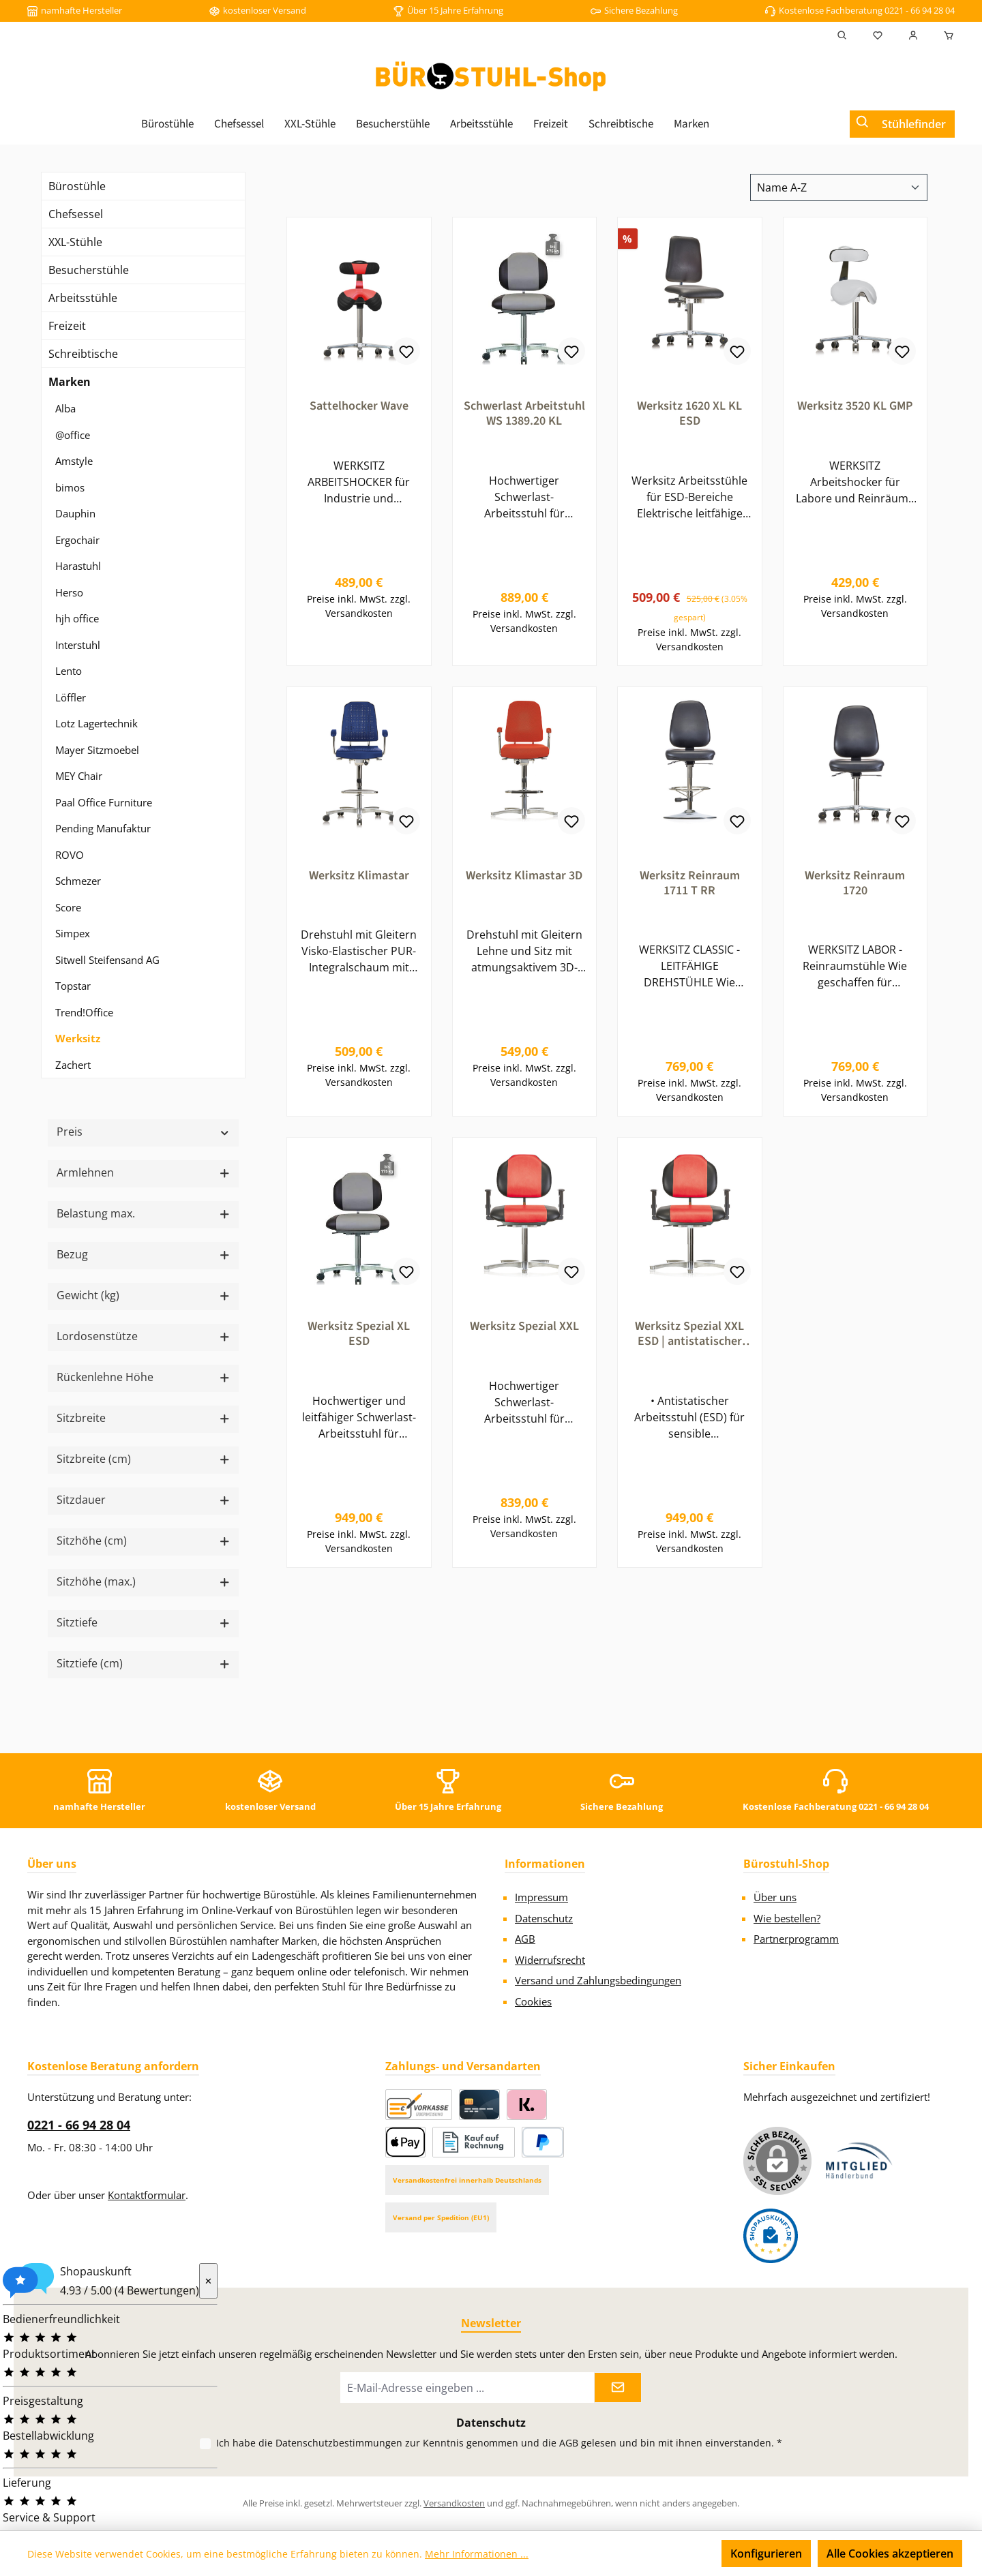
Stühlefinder (914, 124)
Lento (68, 671)
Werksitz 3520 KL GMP (854, 406)
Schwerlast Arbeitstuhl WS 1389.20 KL (524, 414)
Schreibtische (83, 353)
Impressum (541, 1897)
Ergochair (77, 540)
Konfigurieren (766, 2553)
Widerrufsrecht (550, 1960)
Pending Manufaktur (103, 828)
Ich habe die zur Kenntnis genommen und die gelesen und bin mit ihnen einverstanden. (499, 2442)
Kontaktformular (146, 2195)
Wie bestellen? (787, 1918)
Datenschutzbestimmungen (339, 2442)
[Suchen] (842, 35)
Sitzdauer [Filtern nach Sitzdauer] (143, 1499)
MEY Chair (78, 776)
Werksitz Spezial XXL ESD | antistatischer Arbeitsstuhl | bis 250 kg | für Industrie (689, 1340)
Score (68, 907)
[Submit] (618, 2387)
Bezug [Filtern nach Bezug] (143, 1254)
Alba (65, 408)
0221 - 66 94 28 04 (78, 2125)
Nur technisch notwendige (637, 2553)
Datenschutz (544, 1918)
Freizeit (67, 325)
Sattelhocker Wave (359, 406)
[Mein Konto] (913, 35)
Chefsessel (75, 214)
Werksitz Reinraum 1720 (855, 886)
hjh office (77, 618)
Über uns (775, 1897)
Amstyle (74, 461)
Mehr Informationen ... (477, 2553)
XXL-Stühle (75, 241)
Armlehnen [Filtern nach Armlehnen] (143, 1172)
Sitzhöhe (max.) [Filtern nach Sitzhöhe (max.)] (143, 1581)
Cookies (533, 2001)
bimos (70, 487)
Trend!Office (84, 1012)
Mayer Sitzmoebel (97, 750)
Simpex (72, 933)
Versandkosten (454, 2503)
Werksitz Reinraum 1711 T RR (690, 886)
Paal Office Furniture (103, 802)
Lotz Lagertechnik (96, 723)
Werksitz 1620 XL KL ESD (689, 414)
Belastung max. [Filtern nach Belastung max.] (143, 1213)
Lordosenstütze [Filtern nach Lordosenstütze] (143, 1336)
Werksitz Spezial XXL (524, 1332)
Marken (69, 381)
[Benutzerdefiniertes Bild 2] (770, 2236)
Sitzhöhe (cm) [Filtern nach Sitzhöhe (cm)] (143, 1540)
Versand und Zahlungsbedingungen (598, 1980)
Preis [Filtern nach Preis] (143, 1131)
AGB (525, 1938)
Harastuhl (78, 566)
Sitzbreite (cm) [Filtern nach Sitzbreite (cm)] (143, 1458)
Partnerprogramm (796, 1938)
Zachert (73, 1065)
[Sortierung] (838, 187)
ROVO (69, 855)
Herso (69, 592)
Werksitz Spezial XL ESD (359, 1340)
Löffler (70, 697)
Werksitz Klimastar (359, 878)
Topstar (73, 985)
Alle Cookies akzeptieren (890, 2553)
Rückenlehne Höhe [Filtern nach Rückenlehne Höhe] (143, 1376)
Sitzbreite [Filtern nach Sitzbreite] (143, 1417)
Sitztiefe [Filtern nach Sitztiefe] (143, 1622)
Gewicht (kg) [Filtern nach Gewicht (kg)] (143, 1295)
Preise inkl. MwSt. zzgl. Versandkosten (359, 608)
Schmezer (78, 881)
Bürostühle (77, 186)
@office (72, 435)
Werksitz (77, 1038)
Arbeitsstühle (82, 297)
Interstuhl (77, 645)
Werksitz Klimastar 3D (524, 878)
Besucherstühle (88, 269)
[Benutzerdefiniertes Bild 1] (859, 2160)
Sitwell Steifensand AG (107, 960)
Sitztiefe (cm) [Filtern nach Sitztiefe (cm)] (143, 1663)
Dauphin (75, 513)
